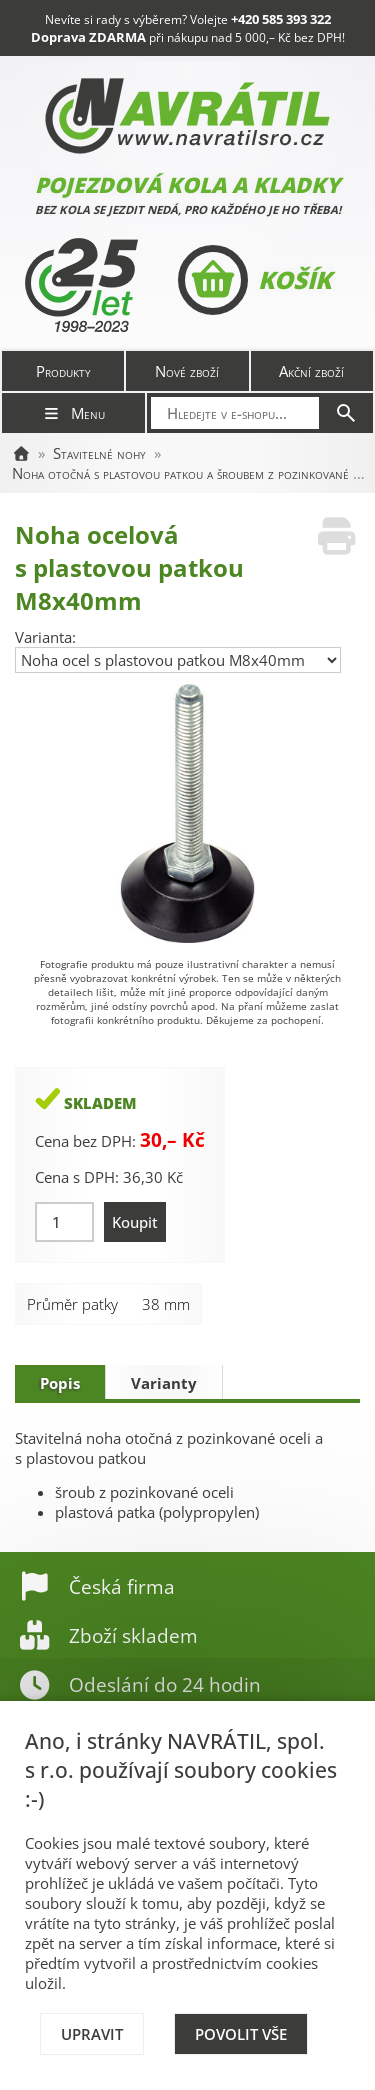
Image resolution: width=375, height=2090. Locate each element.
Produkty (63, 371)
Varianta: (45, 637)
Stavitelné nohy (99, 453)
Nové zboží (187, 371)
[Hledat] (346, 413)
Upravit (92, 2034)
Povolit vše (241, 2034)
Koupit (135, 1222)
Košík (254, 280)
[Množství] (64, 1222)
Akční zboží (311, 371)
